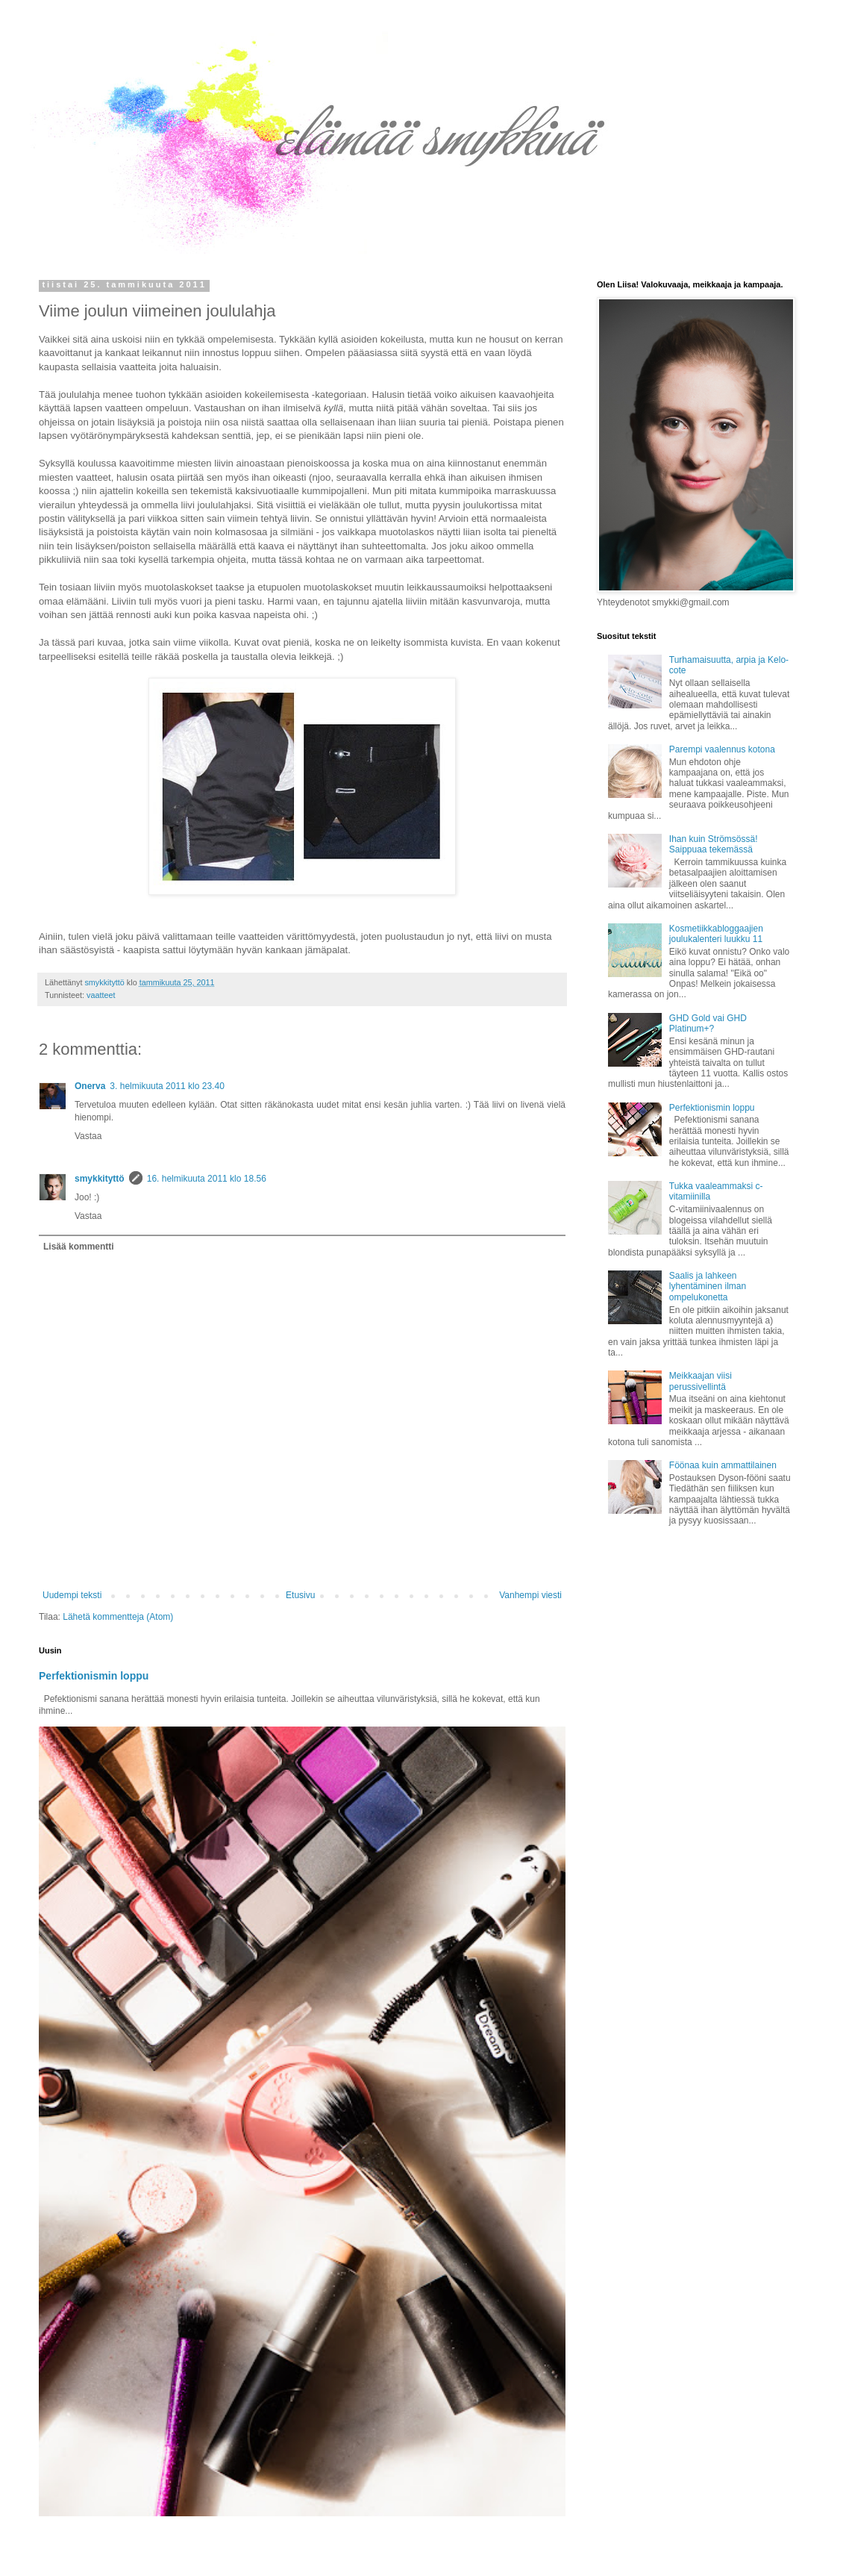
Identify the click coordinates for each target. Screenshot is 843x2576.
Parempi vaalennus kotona (722, 749)
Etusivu (300, 1595)
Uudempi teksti (72, 1595)
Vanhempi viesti (530, 1595)
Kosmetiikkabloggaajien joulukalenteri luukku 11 (716, 933)
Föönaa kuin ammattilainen (723, 1465)
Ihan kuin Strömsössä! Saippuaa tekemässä (713, 844)
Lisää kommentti (78, 1246)
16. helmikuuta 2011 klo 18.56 (206, 1178)
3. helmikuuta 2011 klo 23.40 (167, 1086)
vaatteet (101, 995)
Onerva (90, 1086)
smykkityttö (100, 1178)
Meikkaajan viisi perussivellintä (700, 1380)
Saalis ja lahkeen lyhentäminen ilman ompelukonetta (707, 1286)
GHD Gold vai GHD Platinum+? (708, 1023)
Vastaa (88, 1136)
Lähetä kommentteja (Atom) (118, 1617)
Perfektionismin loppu (93, 1676)
